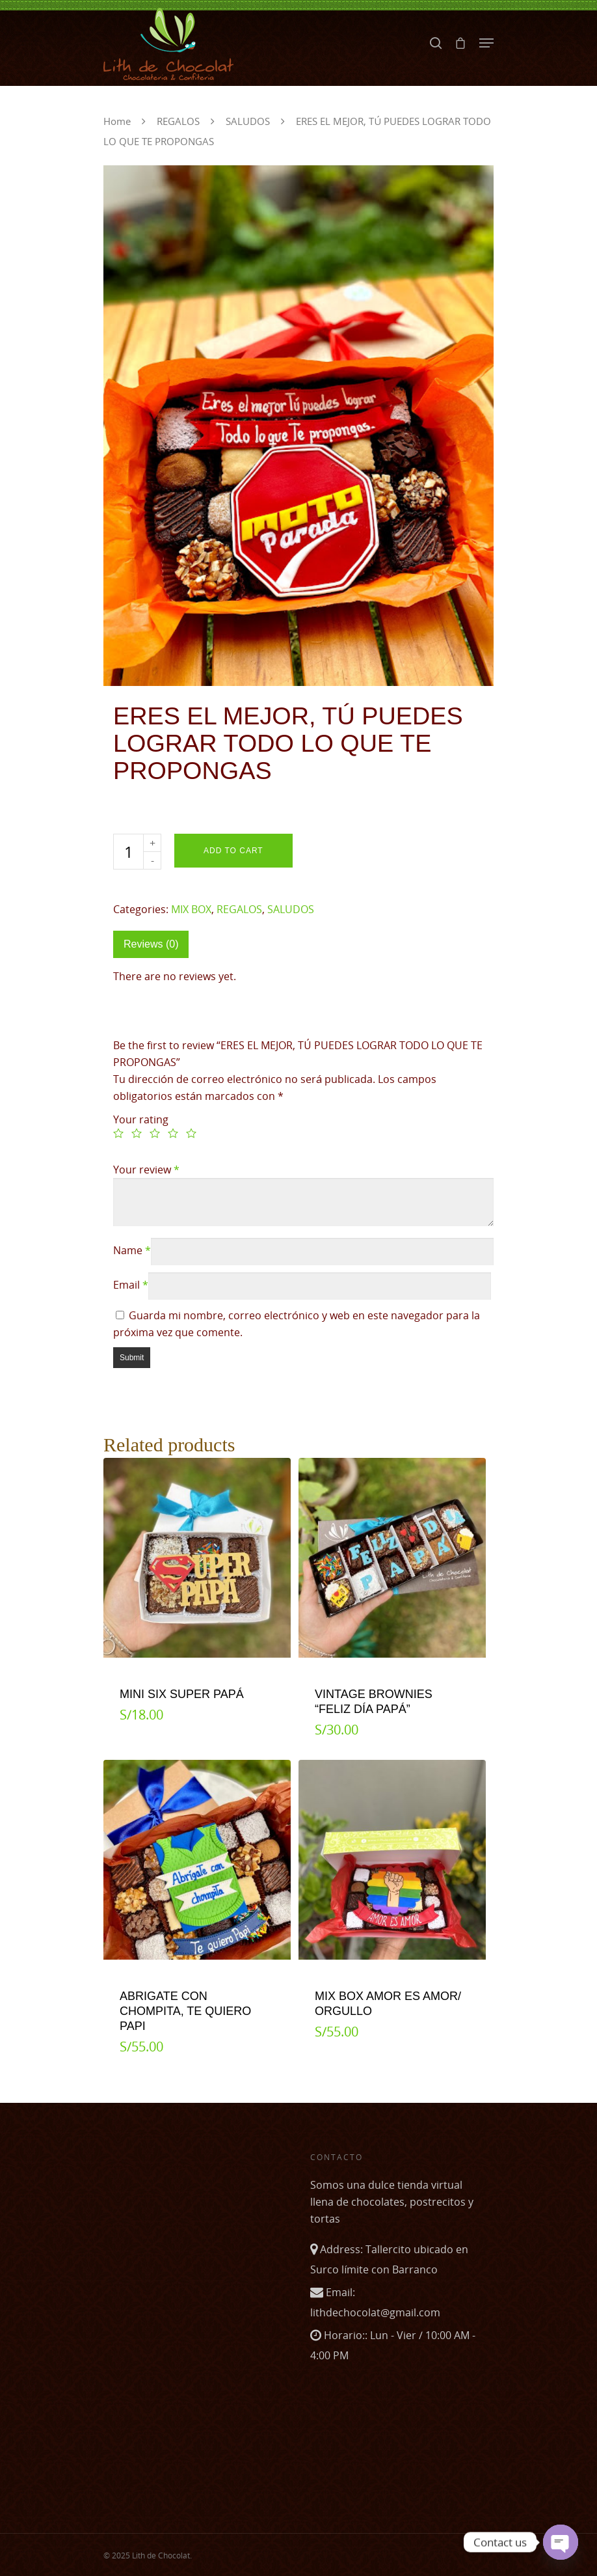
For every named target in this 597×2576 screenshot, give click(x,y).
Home (117, 121)
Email (130, 1285)
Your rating (140, 1119)
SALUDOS (248, 121)
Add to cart (233, 850)
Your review (146, 1169)
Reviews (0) (151, 944)
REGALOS (178, 121)
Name (132, 1250)
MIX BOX (191, 909)
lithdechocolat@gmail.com (375, 2312)
